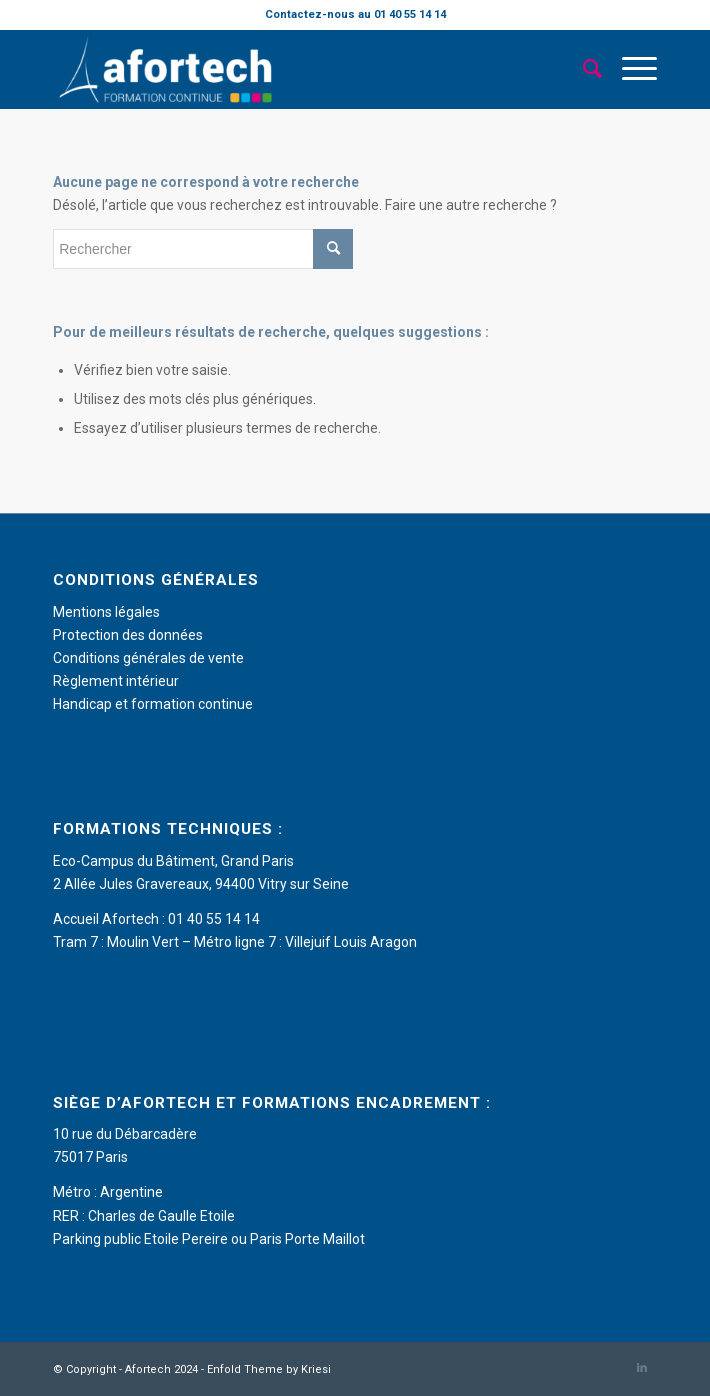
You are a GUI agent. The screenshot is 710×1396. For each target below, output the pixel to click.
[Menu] (629, 69)
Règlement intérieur (116, 681)
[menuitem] (582, 69)
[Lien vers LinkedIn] (642, 1368)
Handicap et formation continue (153, 704)
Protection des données (128, 635)
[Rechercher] (582, 69)
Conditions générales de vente (148, 658)
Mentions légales (106, 612)
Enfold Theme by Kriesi (269, 1369)
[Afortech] (294, 69)
